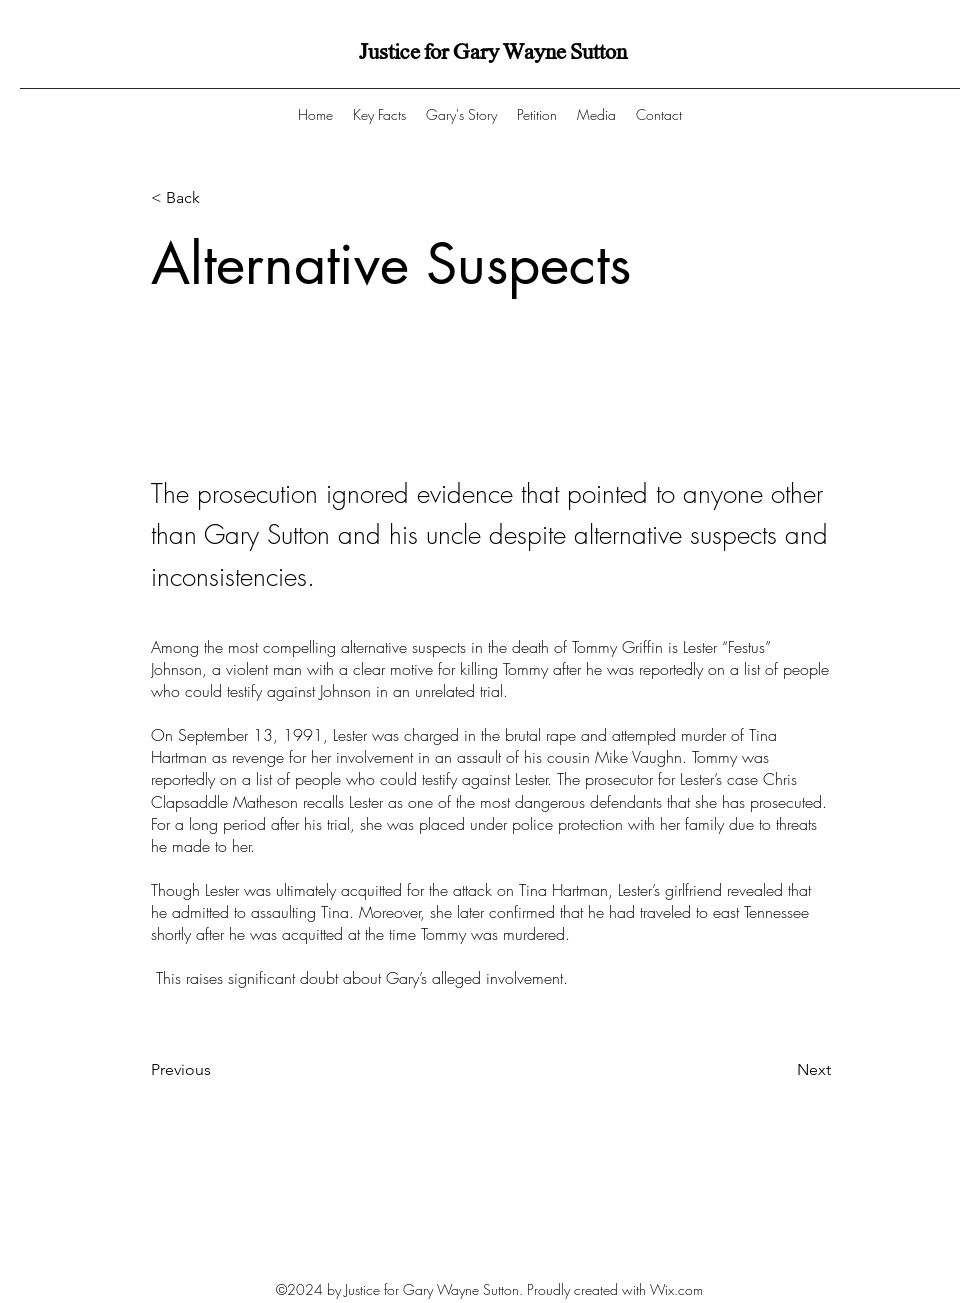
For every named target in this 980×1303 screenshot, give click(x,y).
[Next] (781, 1070)
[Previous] (217, 1070)
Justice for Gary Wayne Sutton (493, 52)
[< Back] (217, 198)
